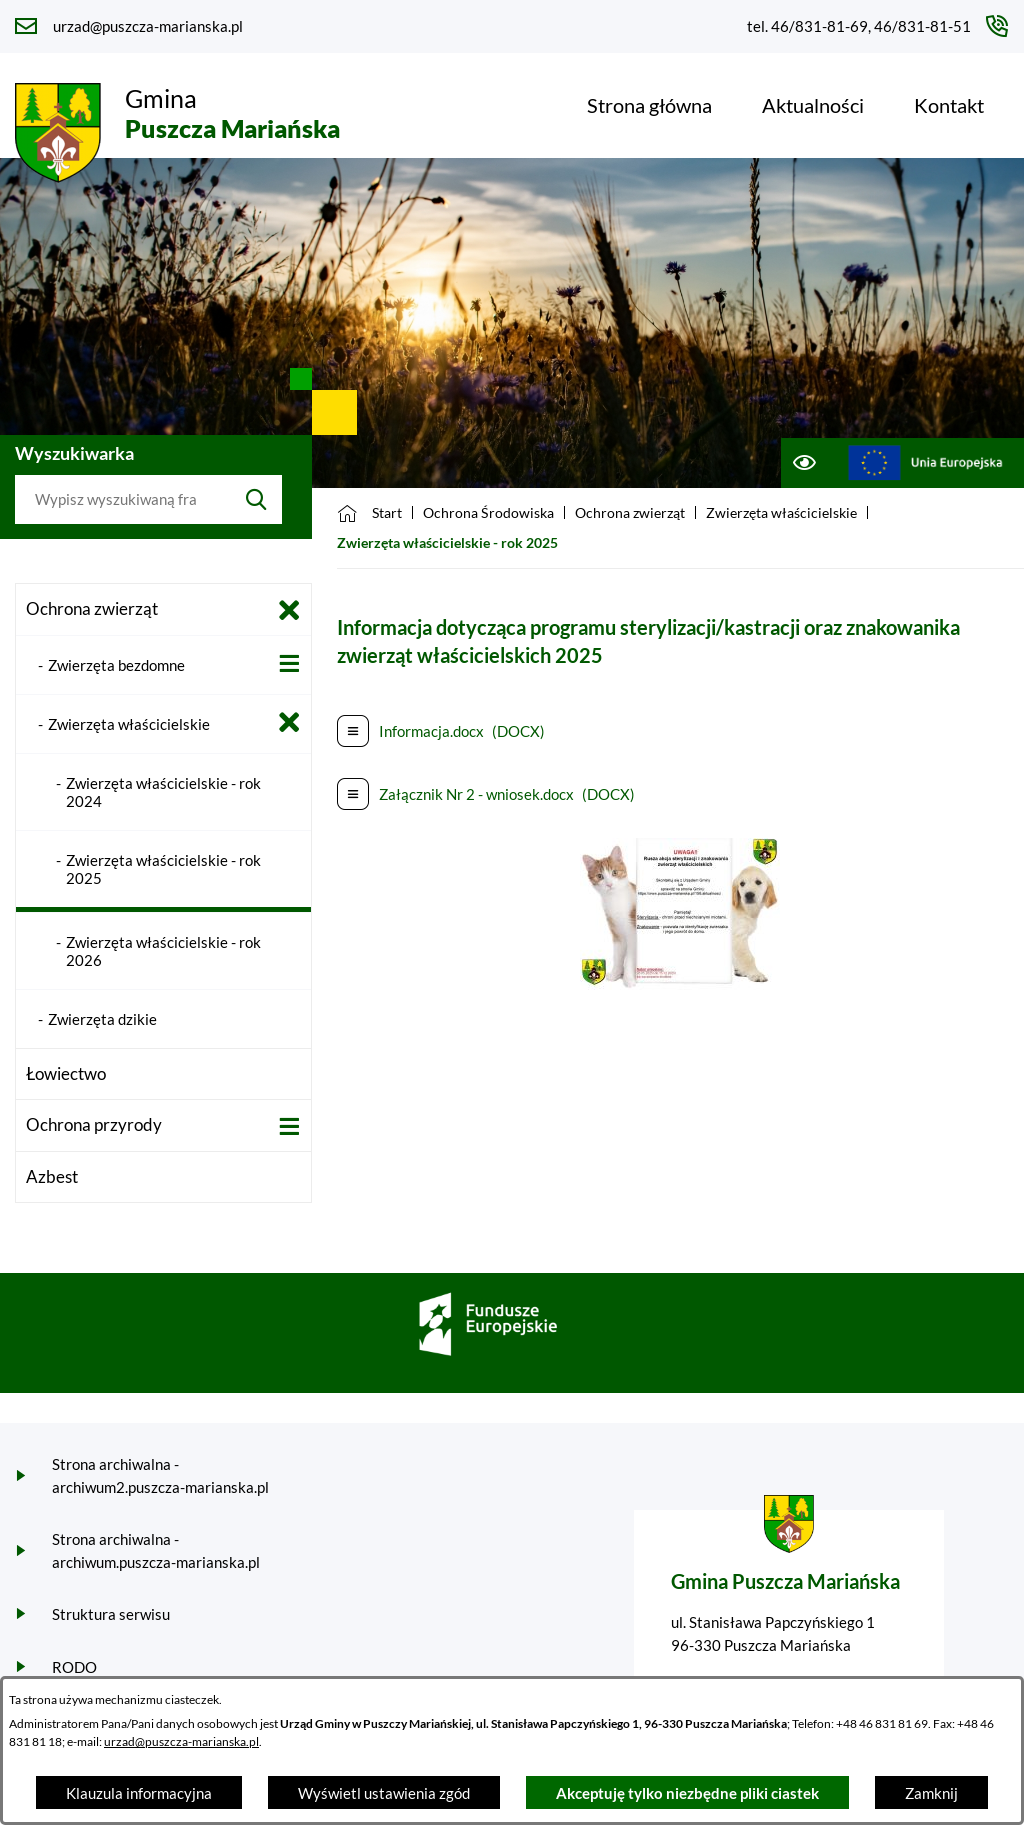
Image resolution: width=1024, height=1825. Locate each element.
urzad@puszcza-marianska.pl (181, 1741)
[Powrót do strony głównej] (369, 513)
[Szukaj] (256, 500)
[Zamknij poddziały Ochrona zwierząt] (289, 610)
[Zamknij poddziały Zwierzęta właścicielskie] (289, 722)
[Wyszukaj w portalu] (123, 500)
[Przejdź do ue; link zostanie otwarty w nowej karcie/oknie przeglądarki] (925, 463)
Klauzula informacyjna (139, 1793)
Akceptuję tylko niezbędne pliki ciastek (687, 1793)
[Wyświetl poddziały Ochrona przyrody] (289, 1126)
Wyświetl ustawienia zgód (384, 1793)
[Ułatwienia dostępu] (803, 463)
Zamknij (931, 1793)
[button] (680, 984)
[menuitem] (649, 105)
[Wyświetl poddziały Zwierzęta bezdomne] (289, 663)
